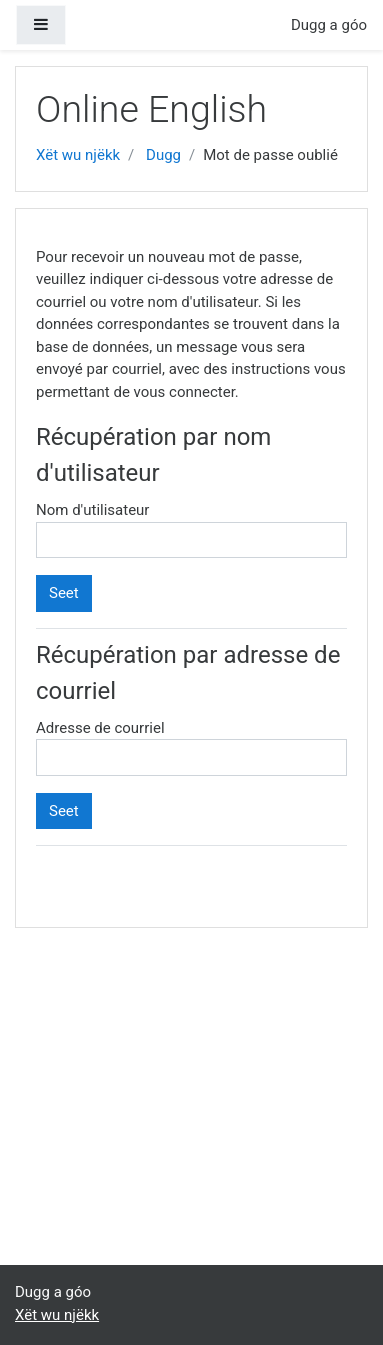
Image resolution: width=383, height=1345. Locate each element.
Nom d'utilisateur (92, 510)
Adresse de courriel (100, 728)
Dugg (163, 155)
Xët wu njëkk (78, 155)
